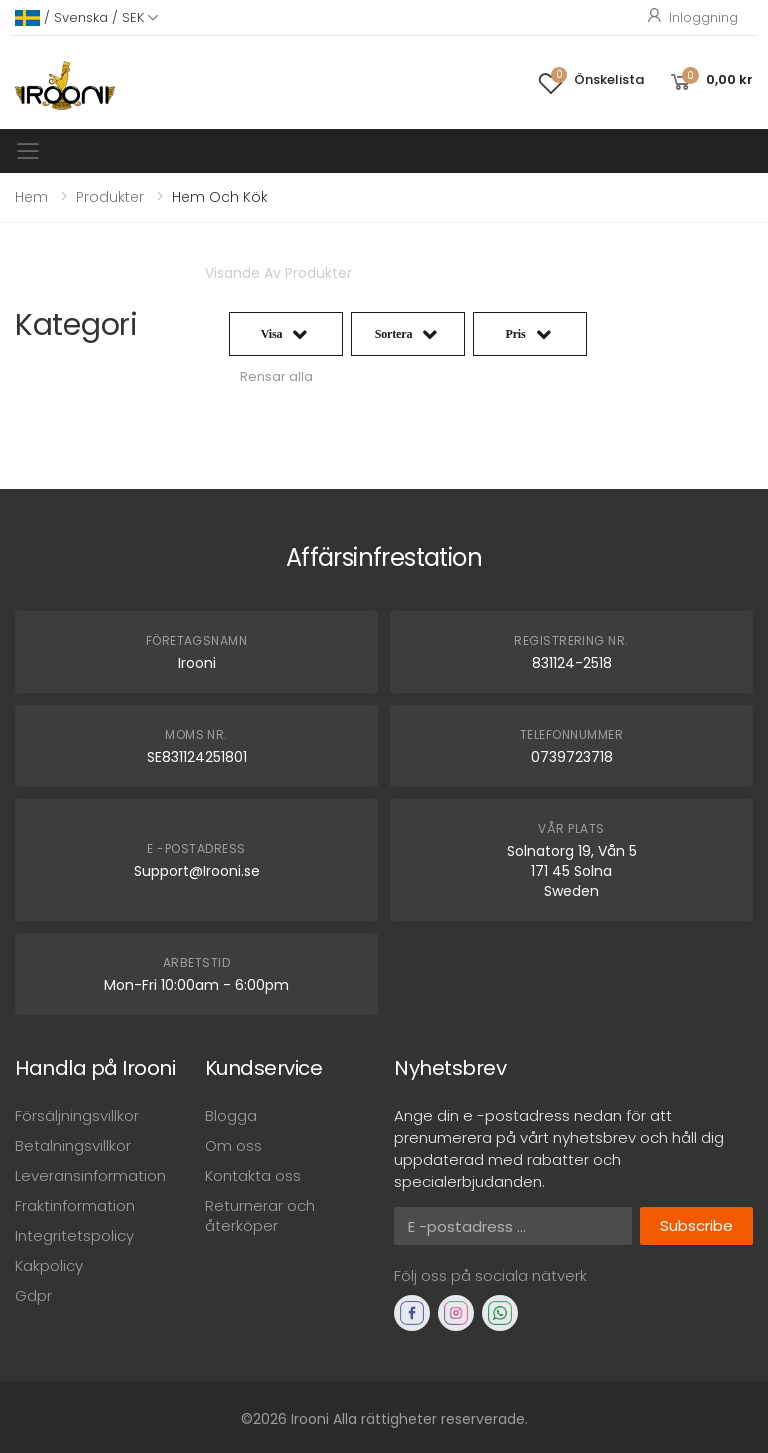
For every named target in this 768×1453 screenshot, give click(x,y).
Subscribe (696, 1225)
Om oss (233, 1145)
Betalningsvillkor (73, 1145)
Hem (31, 197)
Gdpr (33, 1295)
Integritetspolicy (74, 1235)
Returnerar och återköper (260, 1215)
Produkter (110, 197)
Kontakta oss (253, 1175)
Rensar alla (276, 376)
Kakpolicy (49, 1265)
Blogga (231, 1115)
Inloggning (691, 17)
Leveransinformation (90, 1175)
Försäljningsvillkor (77, 1115)
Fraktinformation (75, 1205)
